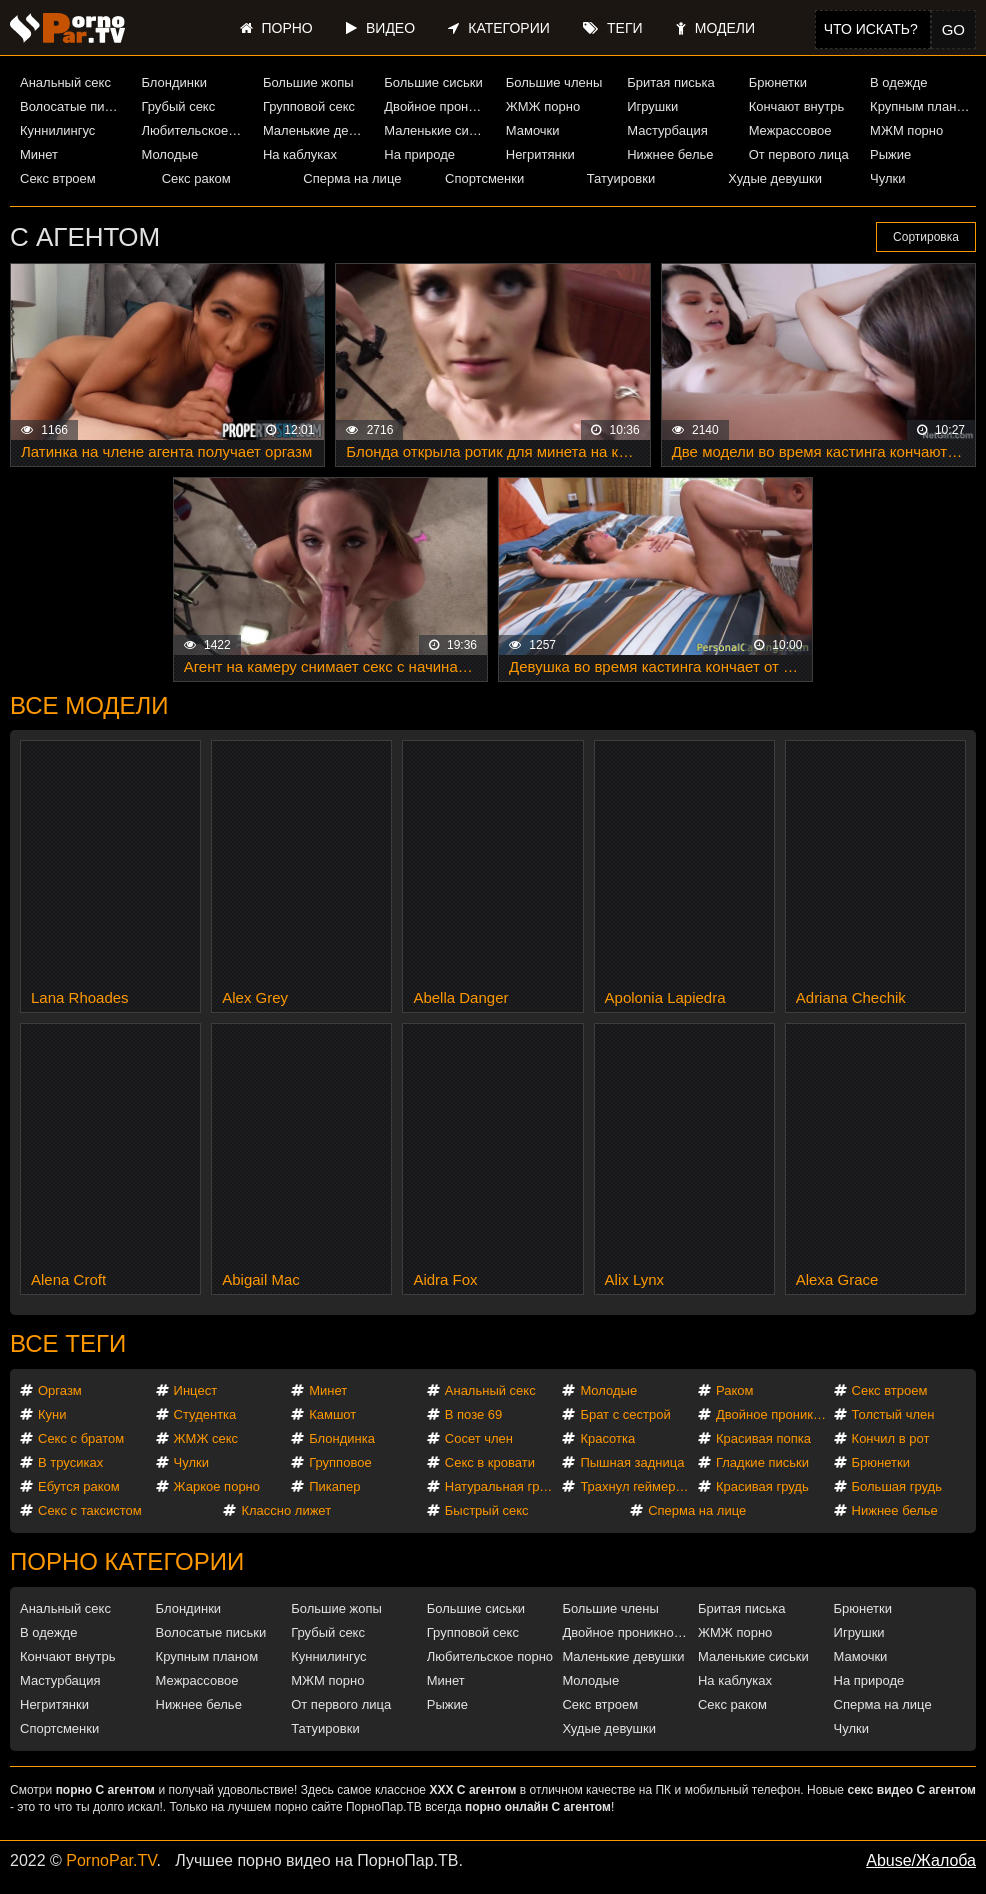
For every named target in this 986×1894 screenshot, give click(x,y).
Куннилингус (57, 130)
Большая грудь (897, 1486)
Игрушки (652, 106)
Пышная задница (632, 1462)
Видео (380, 28)
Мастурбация (667, 130)
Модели (715, 28)
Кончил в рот (891, 1438)
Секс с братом (81, 1438)
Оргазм (60, 1390)
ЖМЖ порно (543, 106)
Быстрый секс (487, 1510)
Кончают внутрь (797, 106)
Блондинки (174, 82)
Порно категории (127, 1561)
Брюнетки (778, 82)
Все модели (89, 705)
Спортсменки (484, 178)
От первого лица (799, 154)
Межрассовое (790, 130)
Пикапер (334, 1486)
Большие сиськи (433, 82)
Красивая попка (763, 1438)
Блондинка (342, 1438)
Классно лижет (286, 1510)
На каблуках (300, 154)
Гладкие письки (762, 1462)
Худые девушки (775, 178)
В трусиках (70, 1462)
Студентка (205, 1414)
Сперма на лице (352, 178)
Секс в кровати (490, 1462)
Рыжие (890, 154)
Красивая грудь (762, 1486)
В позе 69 (474, 1414)
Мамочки (533, 130)
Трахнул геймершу (636, 1486)
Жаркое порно (217, 1486)
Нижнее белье (670, 154)
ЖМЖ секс (206, 1438)
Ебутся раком (79, 1486)
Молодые (169, 154)
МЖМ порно (906, 130)
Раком (734, 1390)
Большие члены (554, 82)
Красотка (607, 1438)
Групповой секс (309, 106)
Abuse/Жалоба (921, 1860)
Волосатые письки (73, 106)
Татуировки (621, 178)
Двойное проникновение (437, 106)
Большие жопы (308, 82)
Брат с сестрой (625, 1414)
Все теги (68, 1343)
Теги (612, 28)
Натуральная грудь (502, 1486)
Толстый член (893, 1414)
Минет (39, 154)
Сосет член (479, 1438)
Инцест (196, 1390)
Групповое (340, 1462)
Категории (498, 28)
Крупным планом (921, 106)
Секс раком (196, 178)
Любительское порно (194, 130)
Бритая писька (671, 82)
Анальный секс (65, 82)
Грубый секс (178, 106)
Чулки (887, 178)
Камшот (332, 1414)
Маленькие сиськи (437, 130)
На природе (419, 154)
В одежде (898, 82)
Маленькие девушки (316, 130)
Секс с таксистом (90, 1510)
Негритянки (540, 154)
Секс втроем (58, 178)
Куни (52, 1414)
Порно (276, 28)
